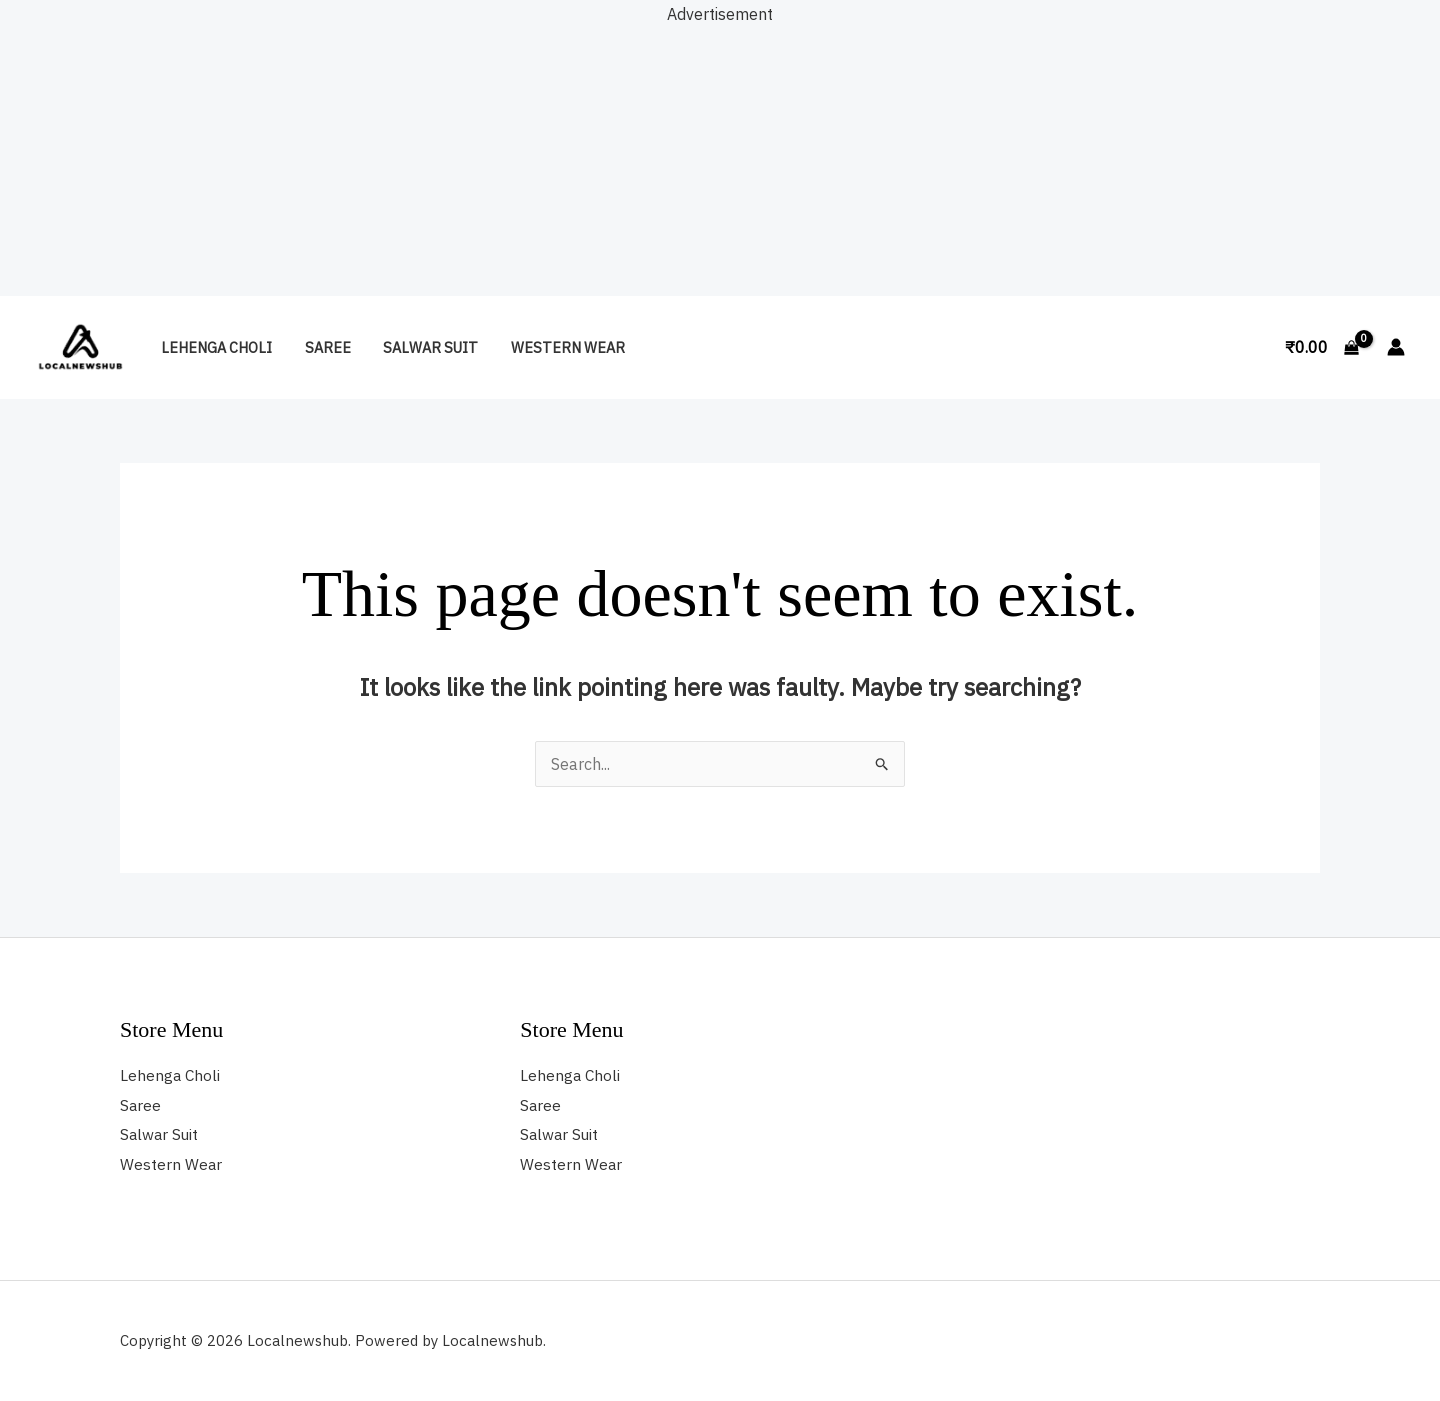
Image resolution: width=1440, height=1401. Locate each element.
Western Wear (555, 347)
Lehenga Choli (214, 347)
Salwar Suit (421, 347)
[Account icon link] (1396, 347)
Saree (322, 347)
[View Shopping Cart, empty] (1321, 347)
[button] (1247, 347)
